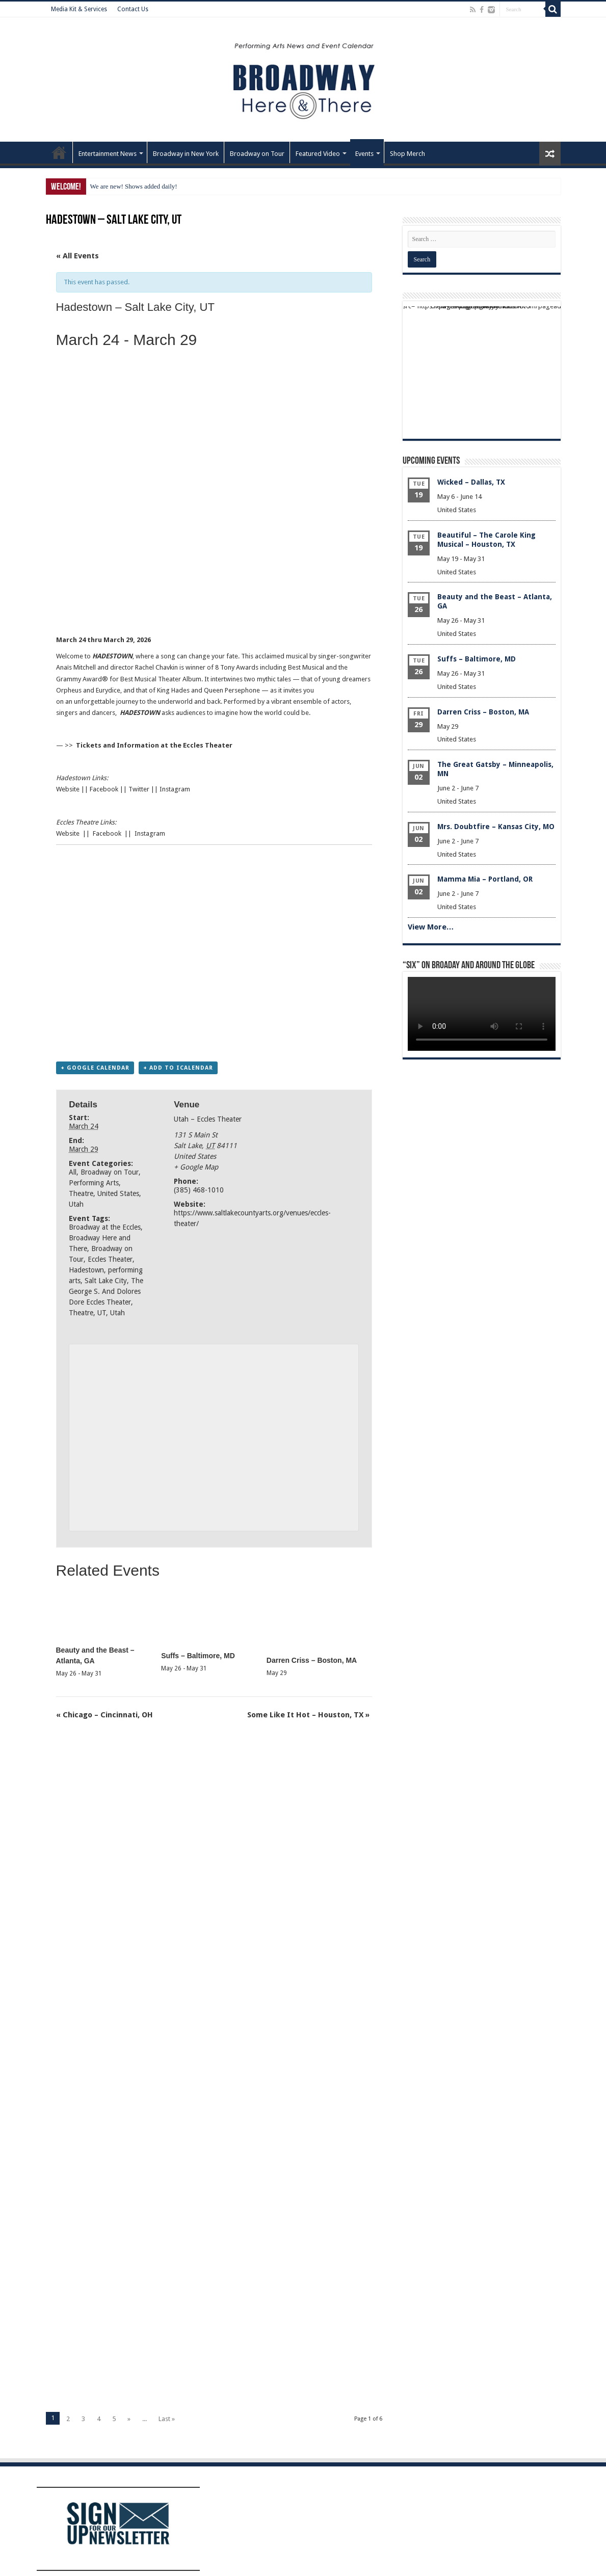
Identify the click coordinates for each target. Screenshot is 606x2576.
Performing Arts (94, 1183)
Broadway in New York (186, 153)
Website (68, 789)
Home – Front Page (59, 152)
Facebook (104, 789)
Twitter (138, 789)
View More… (431, 927)
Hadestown (86, 1270)
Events (364, 153)
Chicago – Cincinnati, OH (104, 1714)
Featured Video (318, 153)
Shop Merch (407, 153)
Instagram (175, 789)
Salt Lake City (106, 1281)
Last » (167, 2419)
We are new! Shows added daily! (133, 186)
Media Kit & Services (79, 9)
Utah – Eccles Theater (208, 1119)
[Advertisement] (214, 603)
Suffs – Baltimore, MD (198, 1656)
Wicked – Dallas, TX (471, 482)
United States (118, 1193)
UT (101, 1313)
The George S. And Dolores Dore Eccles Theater (106, 1291)
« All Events (77, 255)
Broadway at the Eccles (105, 1227)
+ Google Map (196, 1167)
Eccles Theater (110, 1259)
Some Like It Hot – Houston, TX (308, 1714)
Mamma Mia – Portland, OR (485, 879)
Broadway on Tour (257, 153)
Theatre (81, 1193)
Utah (76, 1204)
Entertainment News (107, 153)
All (72, 1172)
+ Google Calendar (95, 1068)
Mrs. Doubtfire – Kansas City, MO (496, 826)
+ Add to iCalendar (178, 1068)
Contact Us (132, 9)
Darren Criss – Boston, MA (312, 1660)
